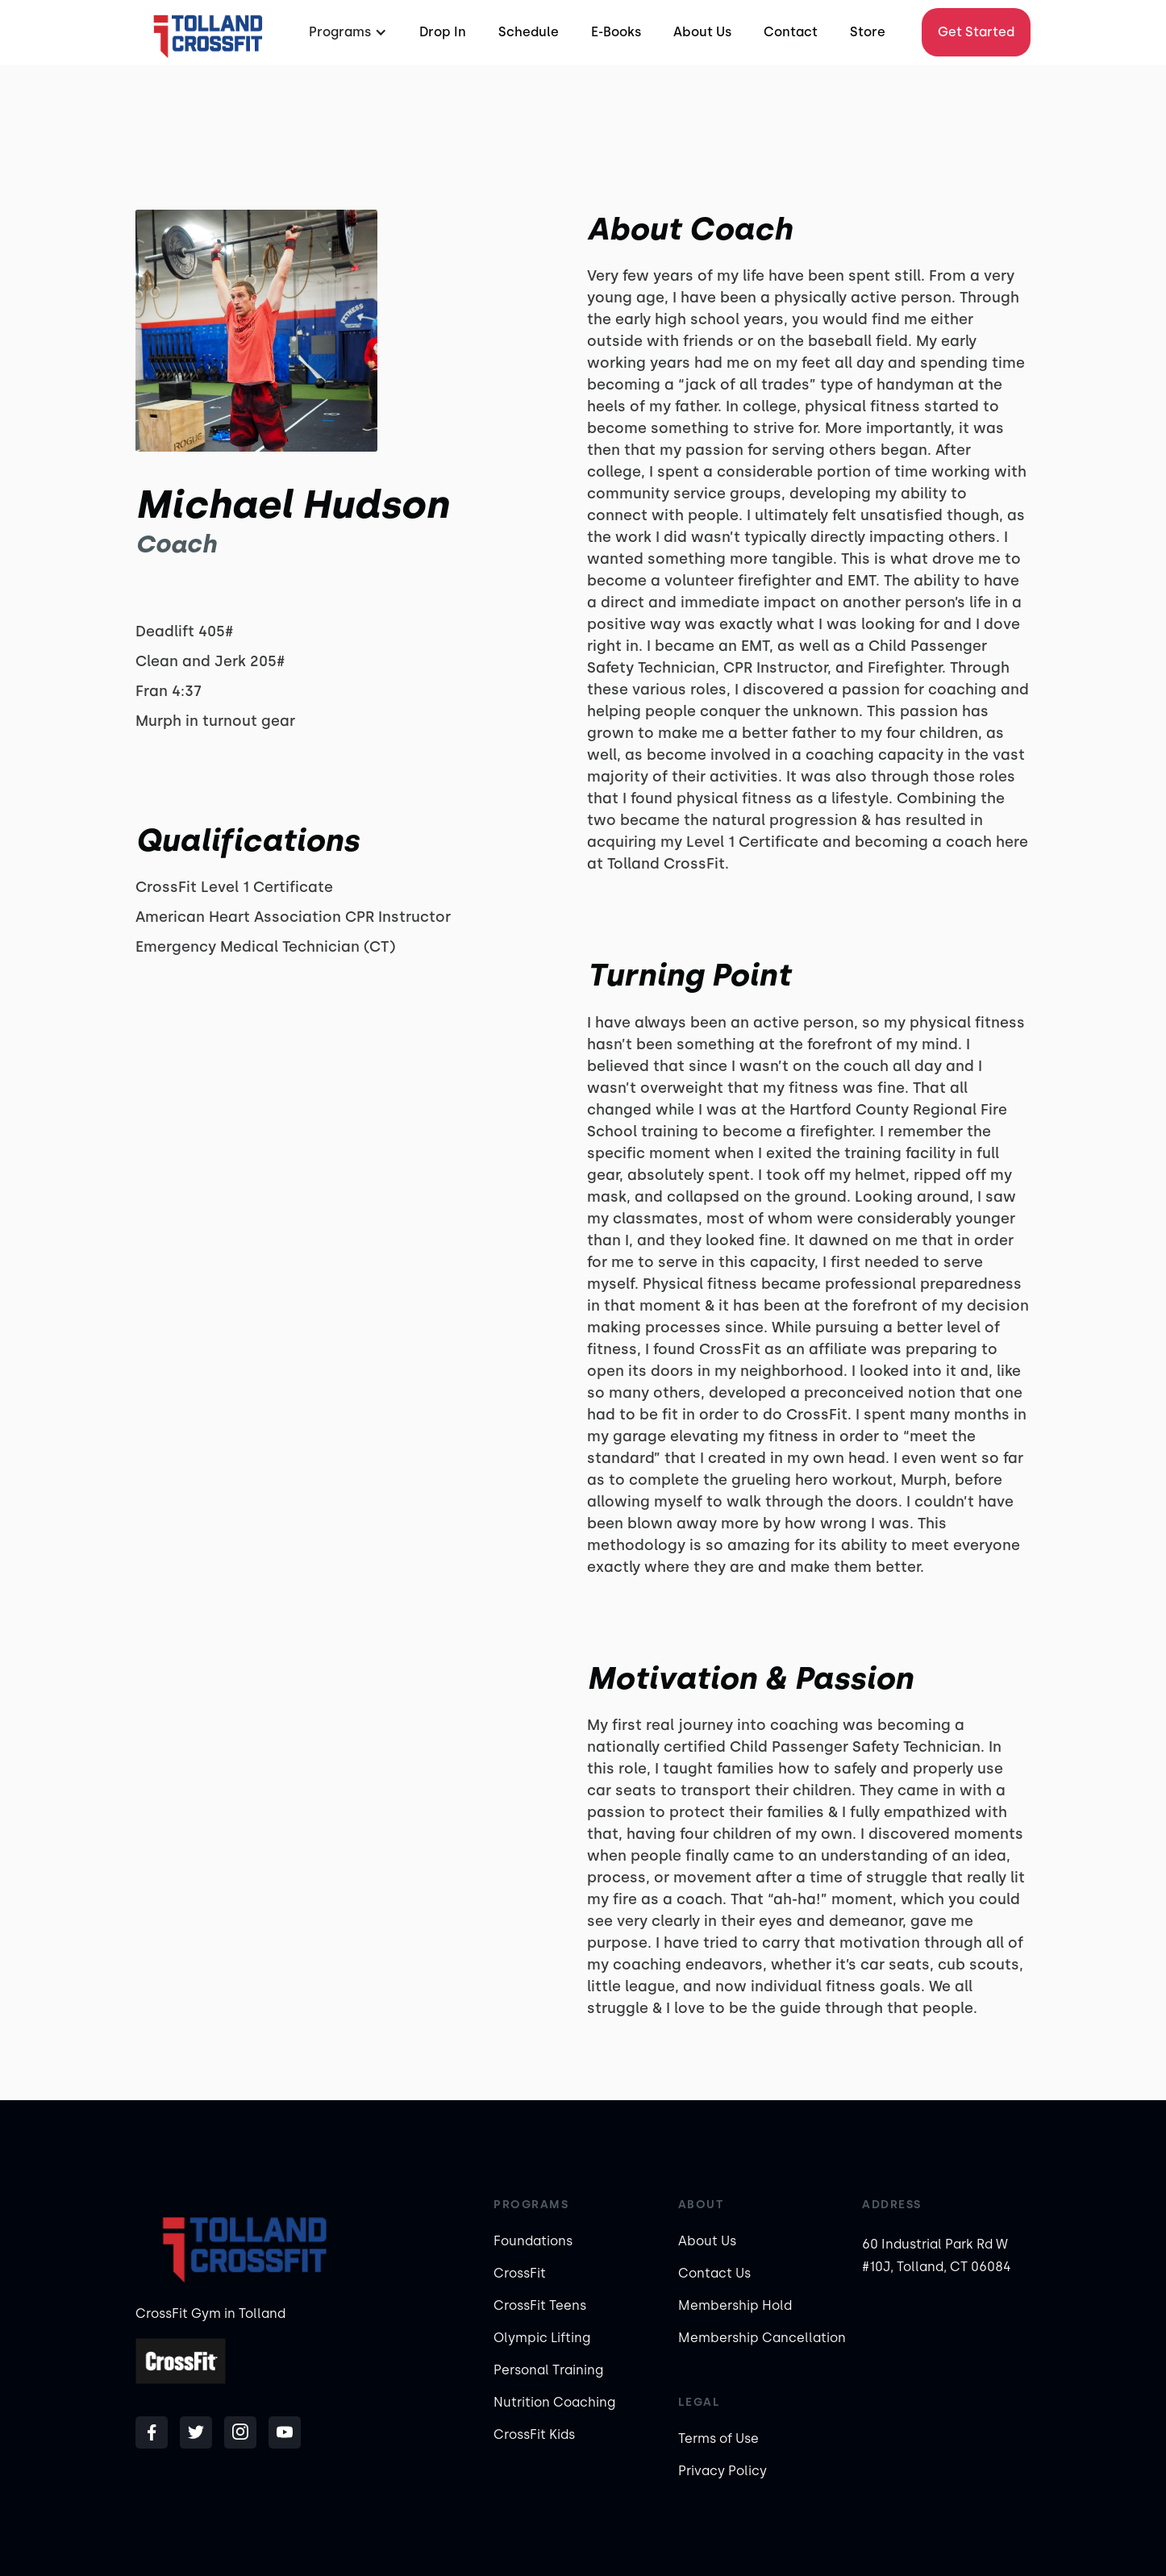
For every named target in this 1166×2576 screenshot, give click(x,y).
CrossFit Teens (539, 2305)
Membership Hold (735, 2305)
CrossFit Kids (534, 2434)
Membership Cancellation (762, 2337)
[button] (346, 32)
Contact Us (714, 2273)
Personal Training (548, 2370)
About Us (702, 32)
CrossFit (519, 2273)
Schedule (528, 32)
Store (867, 32)
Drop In (442, 32)
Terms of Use (718, 2438)
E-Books (616, 32)
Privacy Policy (722, 2470)
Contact (791, 32)
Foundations (533, 2241)
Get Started (976, 32)
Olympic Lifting (541, 2337)
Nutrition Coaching (554, 2402)
